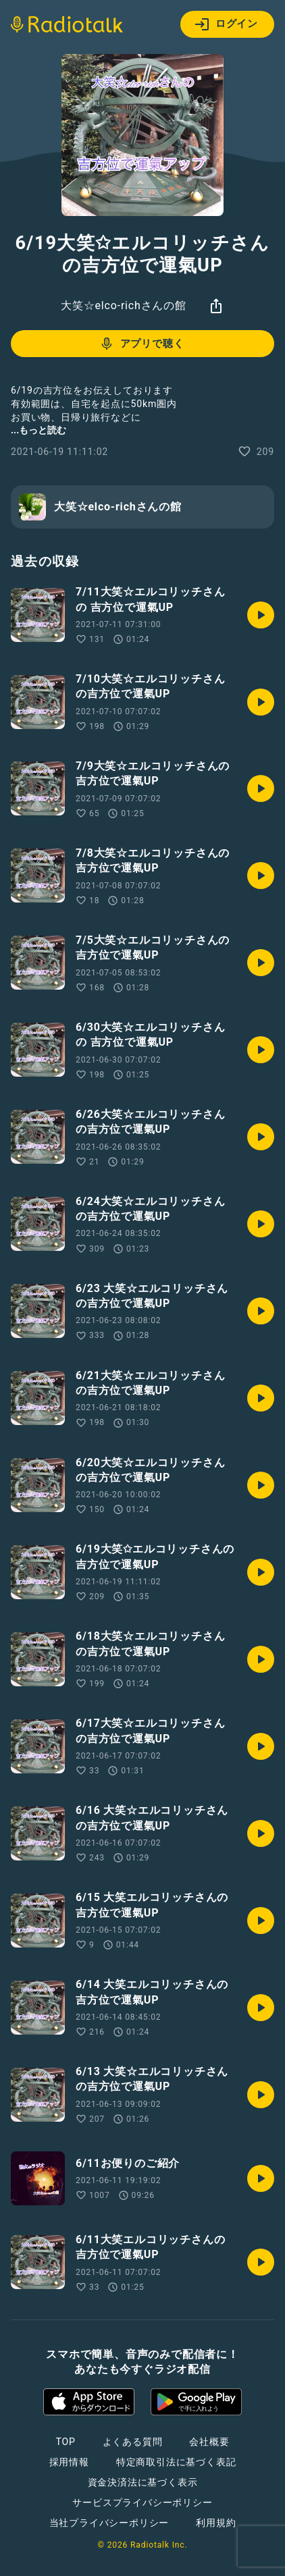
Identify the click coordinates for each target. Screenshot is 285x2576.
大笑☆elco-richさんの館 (123, 305)
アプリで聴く (141, 344)
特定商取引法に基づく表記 (176, 2462)
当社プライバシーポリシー (109, 2522)
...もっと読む (38, 430)
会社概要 (209, 2441)
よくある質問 (133, 2441)
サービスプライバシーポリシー (142, 2502)
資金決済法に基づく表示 (143, 2482)
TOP (65, 2441)
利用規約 (216, 2522)
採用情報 (69, 2462)
